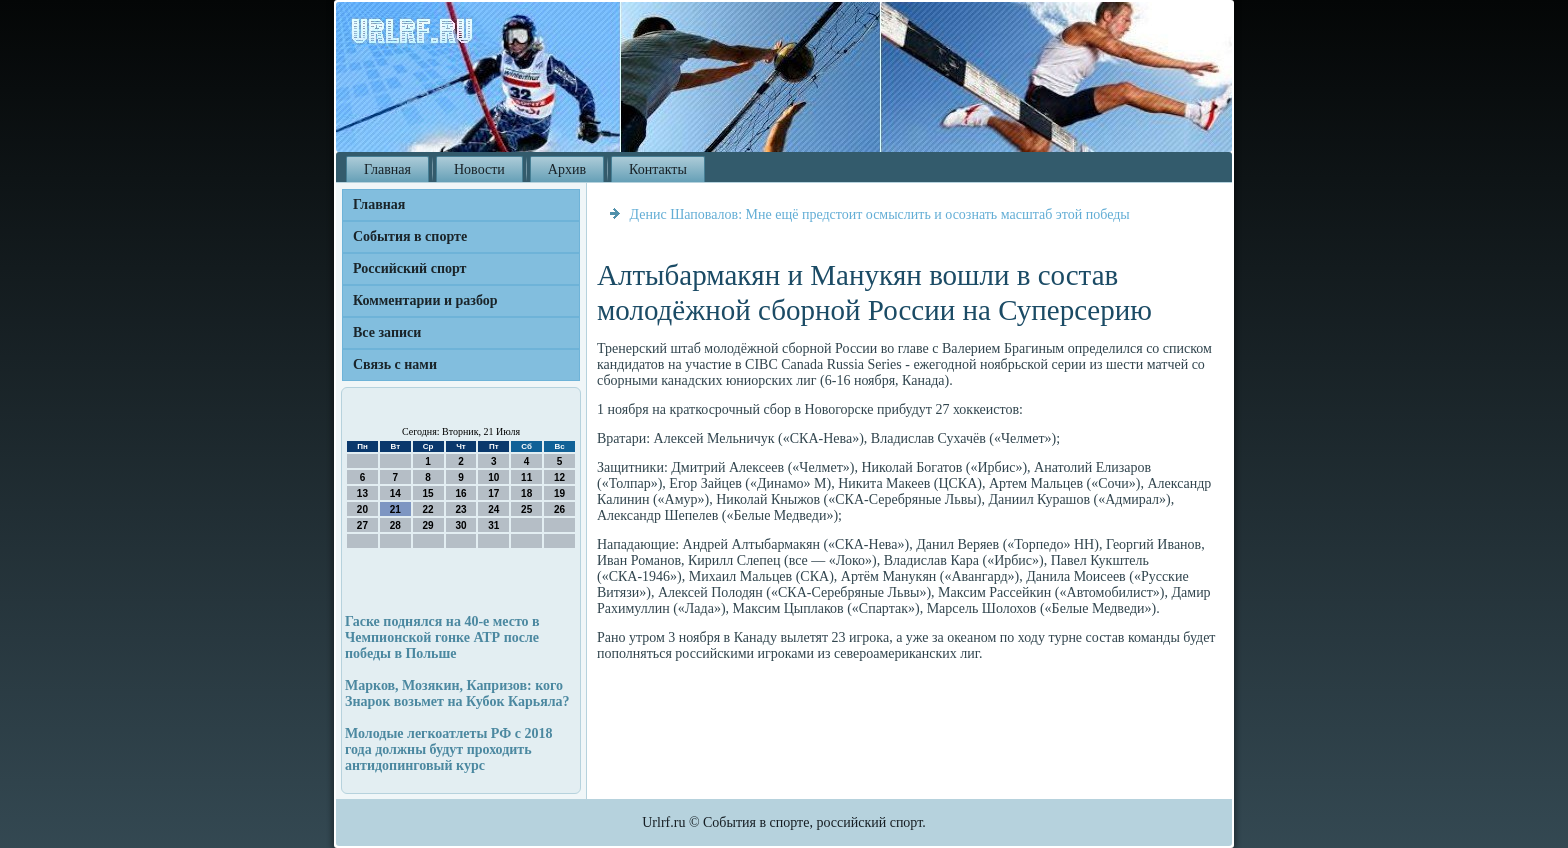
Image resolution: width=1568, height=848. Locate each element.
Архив (567, 169)
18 (526, 493)
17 (493, 493)
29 (428, 525)
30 (460, 525)
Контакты (658, 169)
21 (395, 509)
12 (559, 477)
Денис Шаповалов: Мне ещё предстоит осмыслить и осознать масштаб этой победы (880, 214)
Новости (479, 169)
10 (493, 477)
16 (460, 493)
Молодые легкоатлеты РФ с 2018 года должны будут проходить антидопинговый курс (448, 749)
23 (460, 509)
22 (428, 509)
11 (526, 477)
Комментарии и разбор (425, 300)
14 (395, 493)
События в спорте (410, 236)
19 (559, 493)
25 (526, 509)
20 (362, 509)
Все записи (387, 332)
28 (395, 525)
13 (362, 493)
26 (559, 509)
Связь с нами (395, 364)
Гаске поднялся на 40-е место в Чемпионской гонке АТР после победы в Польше (442, 637)
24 (493, 509)
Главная (387, 169)
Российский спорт (409, 268)
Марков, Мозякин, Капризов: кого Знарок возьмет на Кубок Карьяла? (457, 693)
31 (493, 525)
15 (428, 493)
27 (362, 525)
